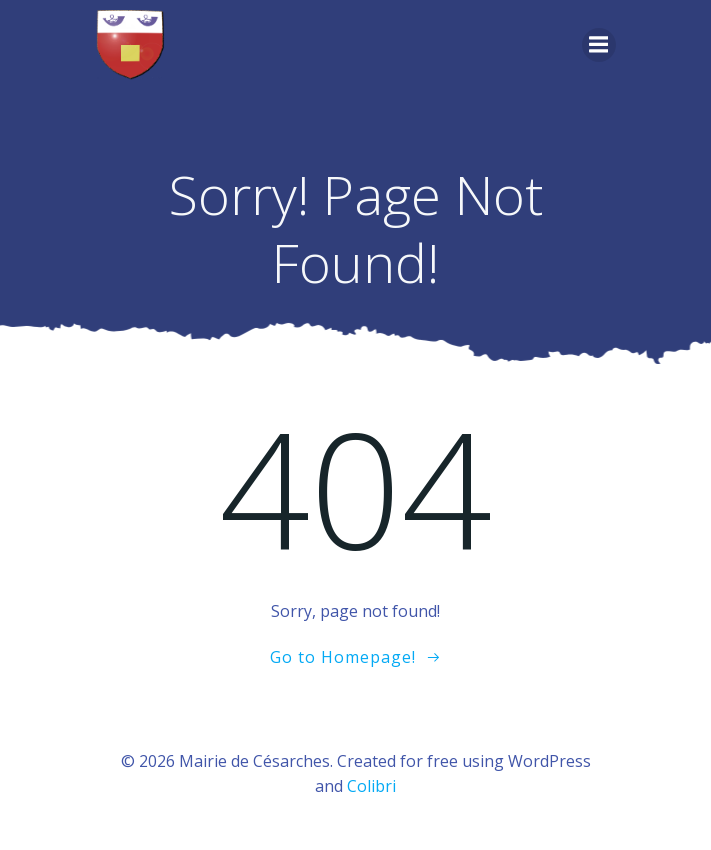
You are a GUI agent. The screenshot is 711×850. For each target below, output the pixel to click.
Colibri (371, 786)
